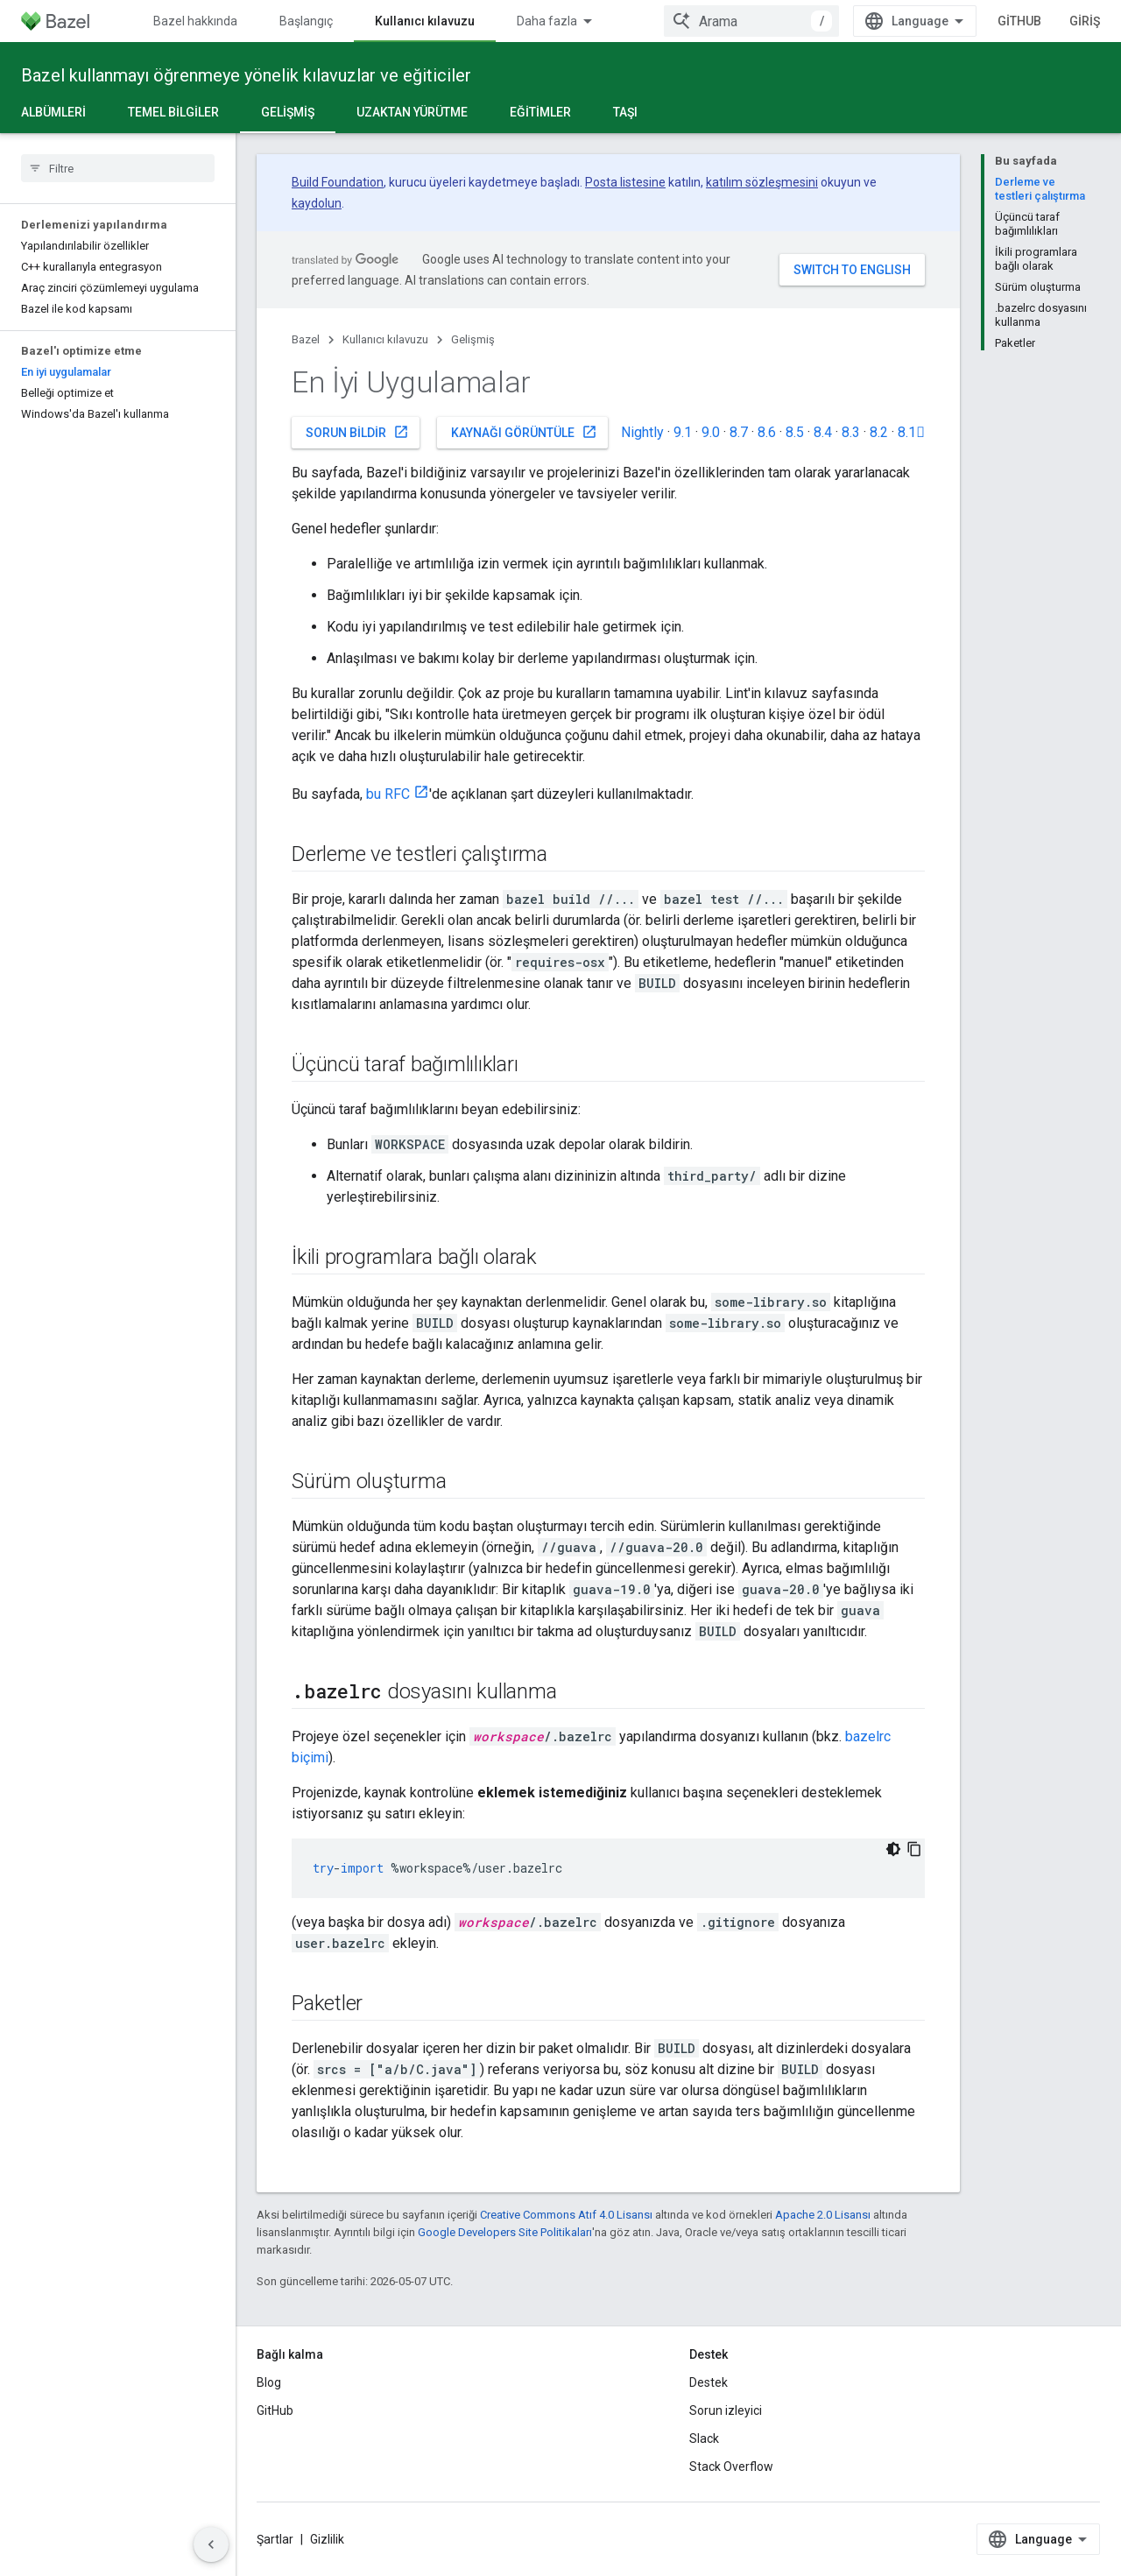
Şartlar (275, 2539)
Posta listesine (625, 182)
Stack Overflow (731, 2467)
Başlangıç (306, 21)
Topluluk (781, 21)
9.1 (682, 432)
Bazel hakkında (195, 21)
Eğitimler (540, 112)
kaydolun (317, 203)
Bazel (306, 339)
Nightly (642, 432)
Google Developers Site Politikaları (505, 2232)
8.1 (911, 432)
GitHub (1064, 21)
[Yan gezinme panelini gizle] (211, 2544)
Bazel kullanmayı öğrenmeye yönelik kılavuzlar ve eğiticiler (246, 75)
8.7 (739, 432)
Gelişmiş (473, 339)
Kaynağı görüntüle (524, 432)
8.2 (879, 432)
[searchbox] (118, 168)
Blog (269, 2382)
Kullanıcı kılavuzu (385, 339)
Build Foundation (338, 182)
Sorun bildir (357, 432)
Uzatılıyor (690, 21)
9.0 (711, 432)
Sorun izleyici (725, 2410)
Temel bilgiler (173, 112)
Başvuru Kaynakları (569, 21)
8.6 (767, 432)
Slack (704, 2438)
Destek (708, 2382)
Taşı (625, 112)
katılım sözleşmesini (762, 182)
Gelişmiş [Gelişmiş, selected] (287, 112)
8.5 (795, 432)
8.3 (851, 432)
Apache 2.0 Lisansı (823, 2214)
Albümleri (53, 112)
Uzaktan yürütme (412, 112)
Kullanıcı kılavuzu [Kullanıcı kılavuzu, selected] (425, 21)
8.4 (823, 432)
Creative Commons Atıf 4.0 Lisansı (566, 2214)
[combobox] (919, 21)
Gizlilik (327, 2539)
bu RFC (388, 794)
